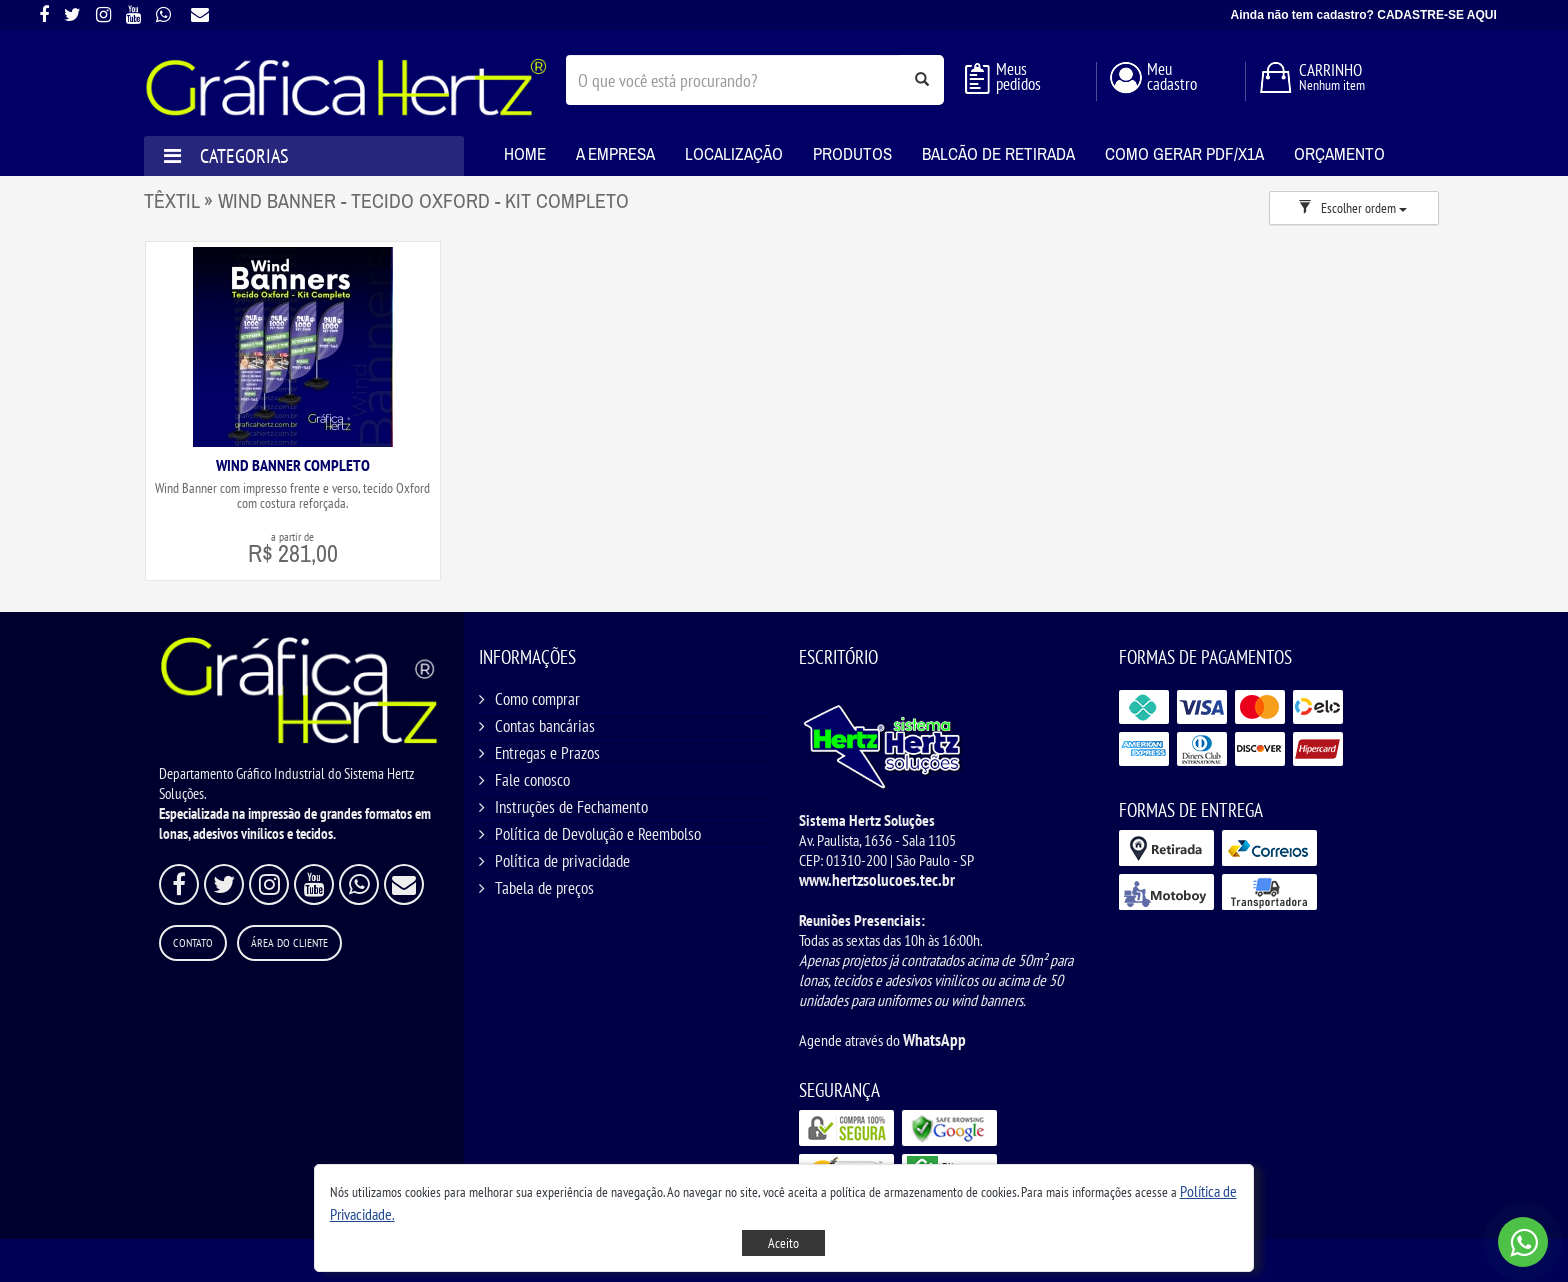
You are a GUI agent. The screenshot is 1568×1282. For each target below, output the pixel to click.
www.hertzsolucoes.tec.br (877, 880)
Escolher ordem (1352, 208)
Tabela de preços (544, 888)
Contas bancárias (545, 726)
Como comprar (537, 699)
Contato (193, 942)
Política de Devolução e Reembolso (598, 834)
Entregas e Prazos (547, 753)
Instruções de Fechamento (571, 807)
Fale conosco (532, 780)
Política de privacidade (562, 861)
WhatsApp (934, 1040)
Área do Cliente (289, 942)
